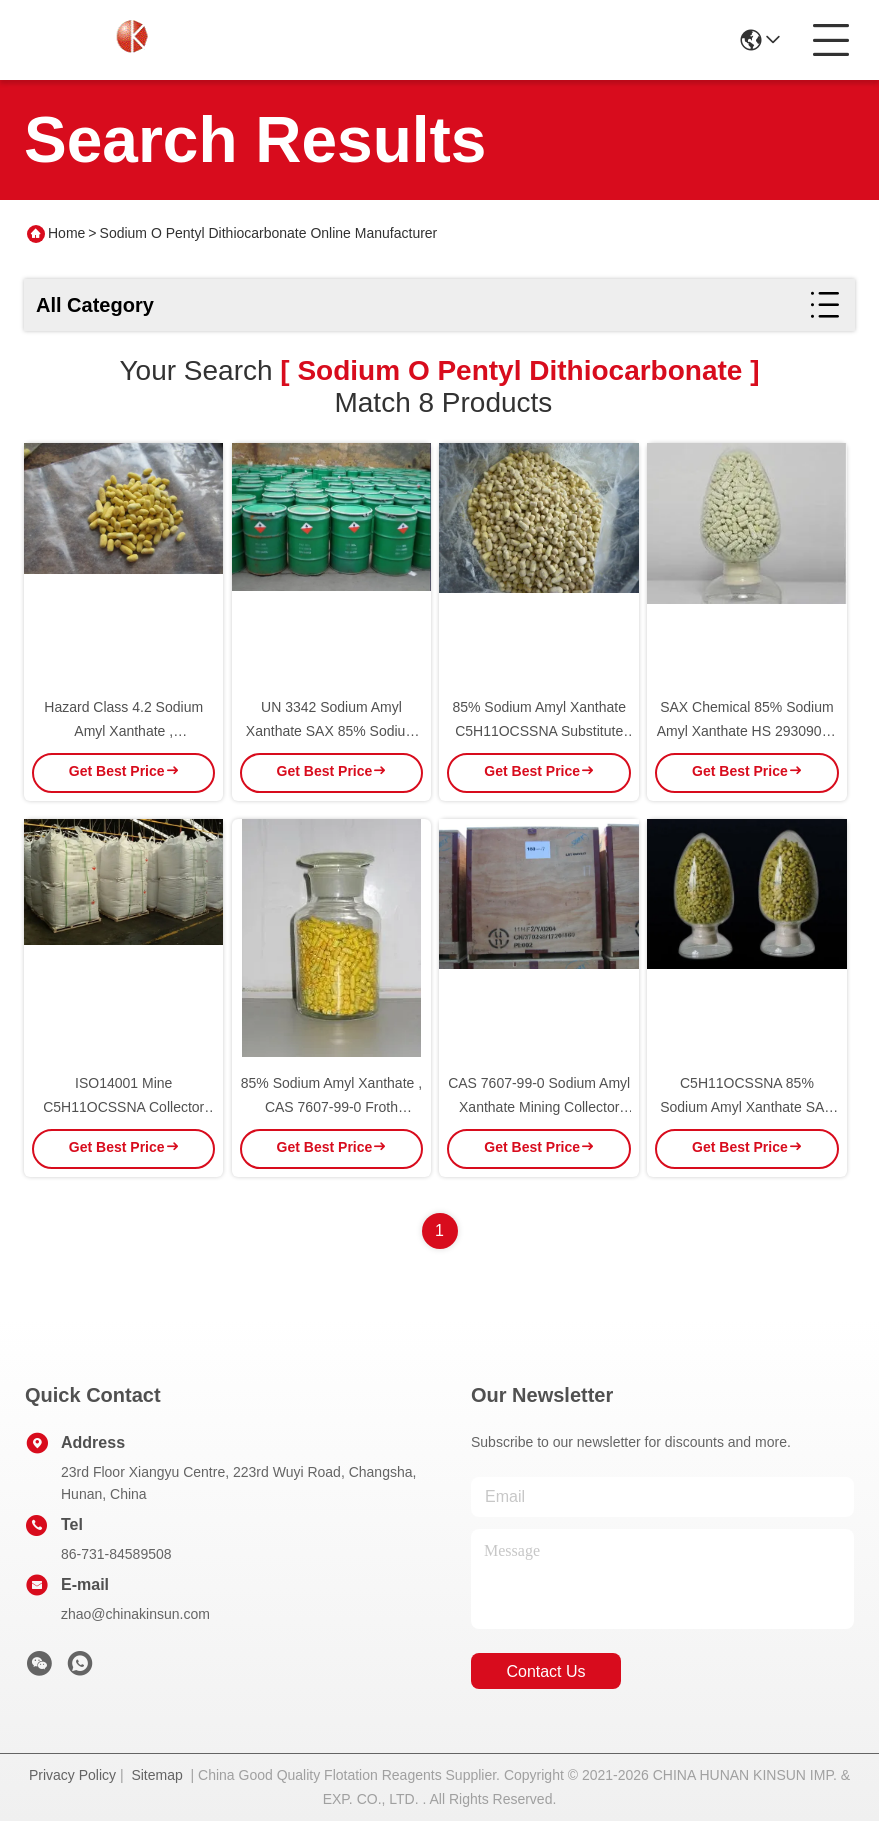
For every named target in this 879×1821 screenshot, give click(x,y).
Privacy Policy (72, 1775)
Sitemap (156, 1775)
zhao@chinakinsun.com (135, 1614)
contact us (545, 1671)
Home (66, 233)
